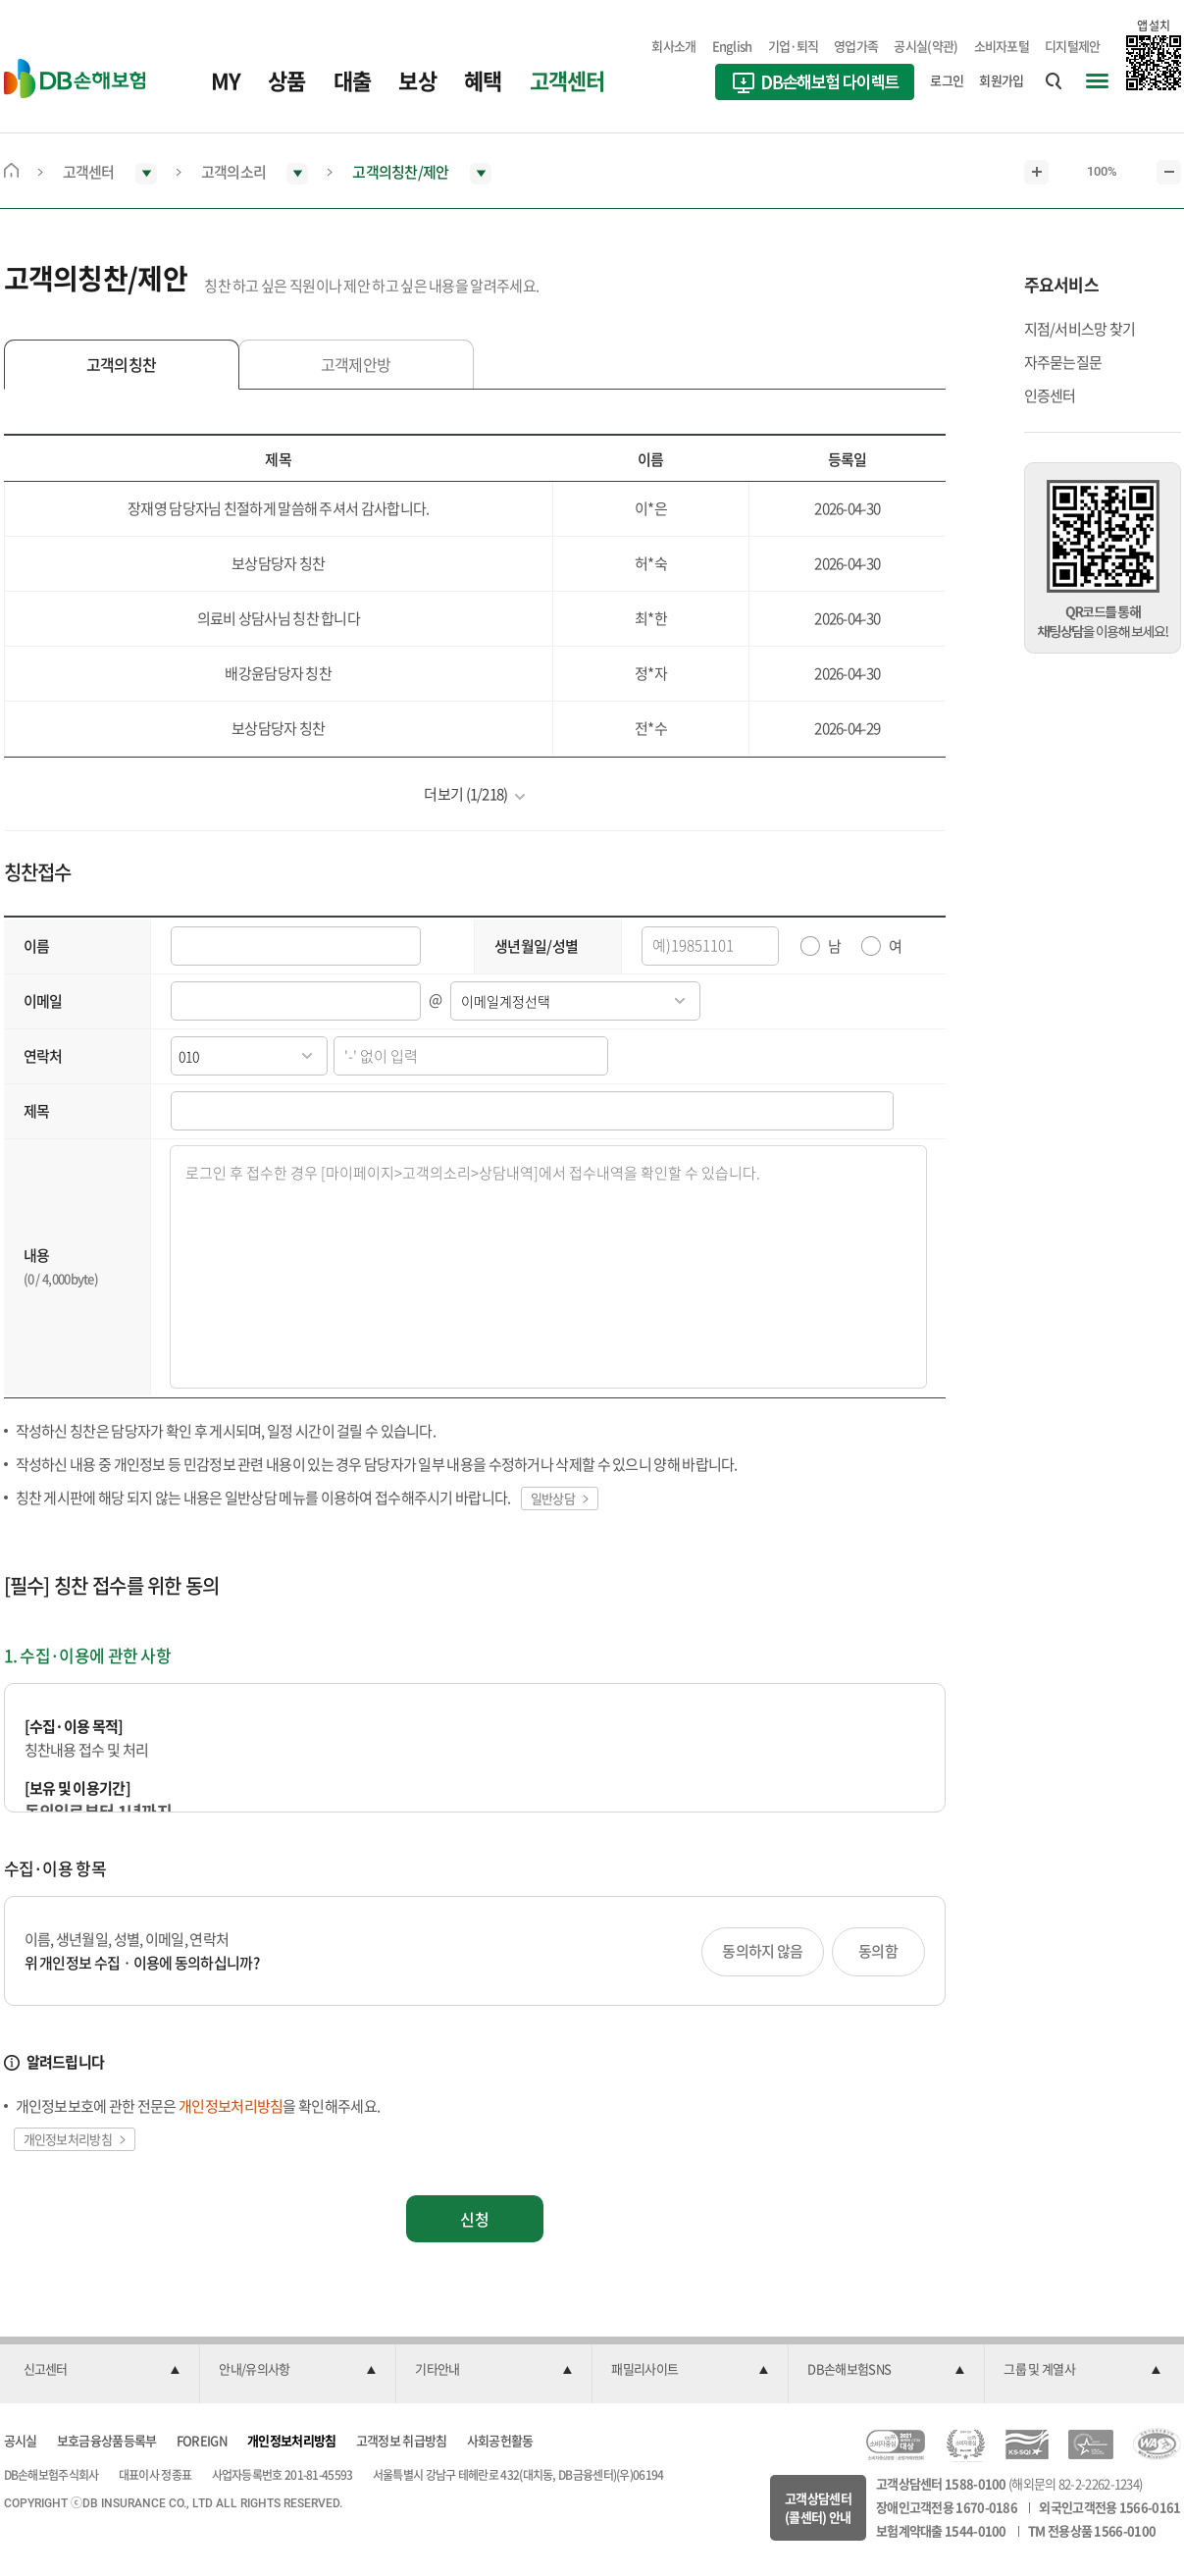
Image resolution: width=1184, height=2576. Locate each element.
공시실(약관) (925, 45)
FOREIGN (202, 2440)
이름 (37, 946)
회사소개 (673, 45)
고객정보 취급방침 (401, 2440)
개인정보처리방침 (291, 2440)
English (732, 45)
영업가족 (856, 45)
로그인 (946, 80)
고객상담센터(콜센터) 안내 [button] (818, 2508)
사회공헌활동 (500, 2440)
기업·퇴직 (793, 45)
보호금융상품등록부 (107, 2440)
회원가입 (1001, 80)
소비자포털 (1002, 45)
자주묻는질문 (1063, 362)
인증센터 (1050, 395)
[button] (102, 2370)
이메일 (43, 1001)
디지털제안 (1073, 45)
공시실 (20, 2440)
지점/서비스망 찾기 (1080, 329)
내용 (37, 1255)
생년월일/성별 (536, 946)
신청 (474, 2219)
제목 (37, 1111)
